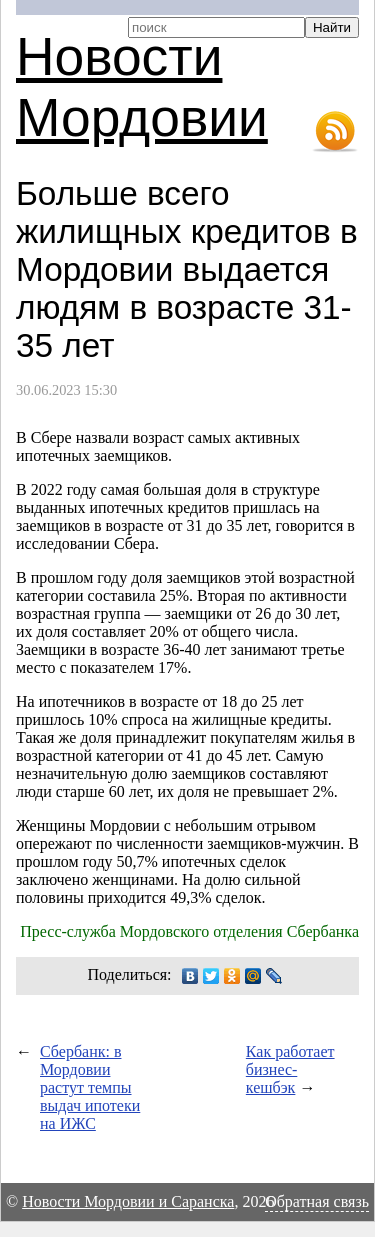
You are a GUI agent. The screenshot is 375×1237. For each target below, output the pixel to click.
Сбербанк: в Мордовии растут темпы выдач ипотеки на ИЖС (90, 1087)
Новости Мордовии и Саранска (128, 1201)
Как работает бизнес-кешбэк (290, 1069)
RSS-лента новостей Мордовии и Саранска (335, 132)
